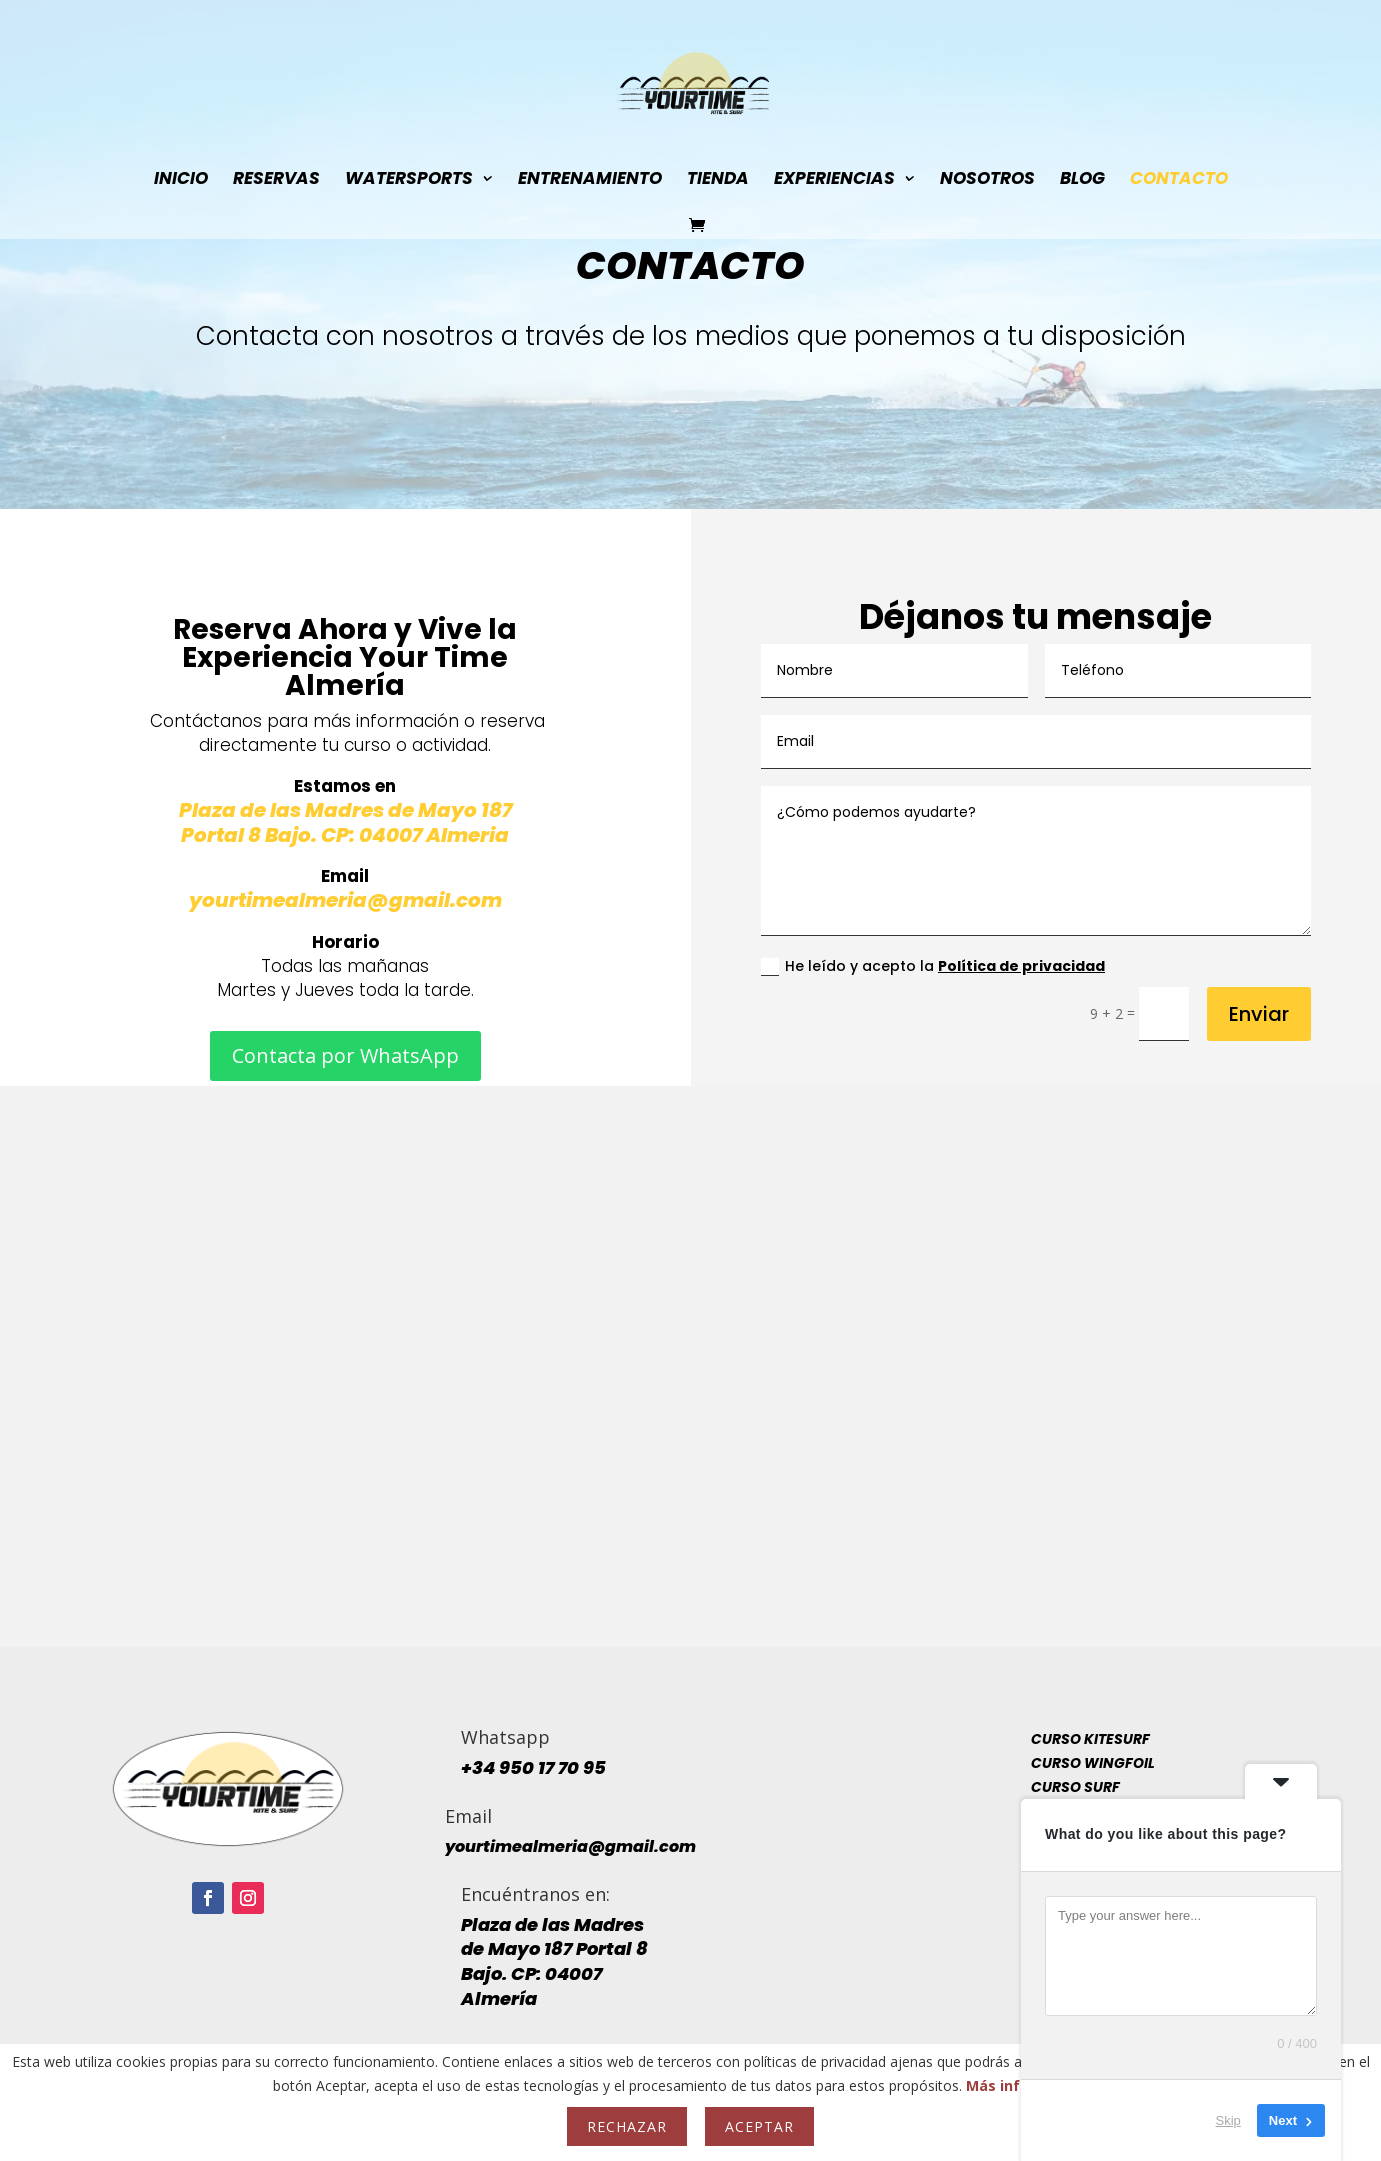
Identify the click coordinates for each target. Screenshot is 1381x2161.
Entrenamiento (590, 180)
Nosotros (987, 180)
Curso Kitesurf (1090, 1739)
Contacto (1179, 180)
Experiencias (834, 180)
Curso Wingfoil (1093, 1763)
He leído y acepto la (933, 966)
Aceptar (759, 2126)
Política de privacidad (1021, 966)
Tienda (718, 180)
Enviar (1259, 1014)
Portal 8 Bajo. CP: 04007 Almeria (345, 835)
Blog (1082, 180)
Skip (1228, 2120)
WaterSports (409, 180)
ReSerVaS (276, 180)
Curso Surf (1075, 1787)
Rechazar (627, 2126)
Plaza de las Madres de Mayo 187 (345, 810)
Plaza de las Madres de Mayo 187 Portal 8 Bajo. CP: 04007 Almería (554, 1961)
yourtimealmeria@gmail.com (345, 900)
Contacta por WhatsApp (345, 1055)
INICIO (181, 180)
